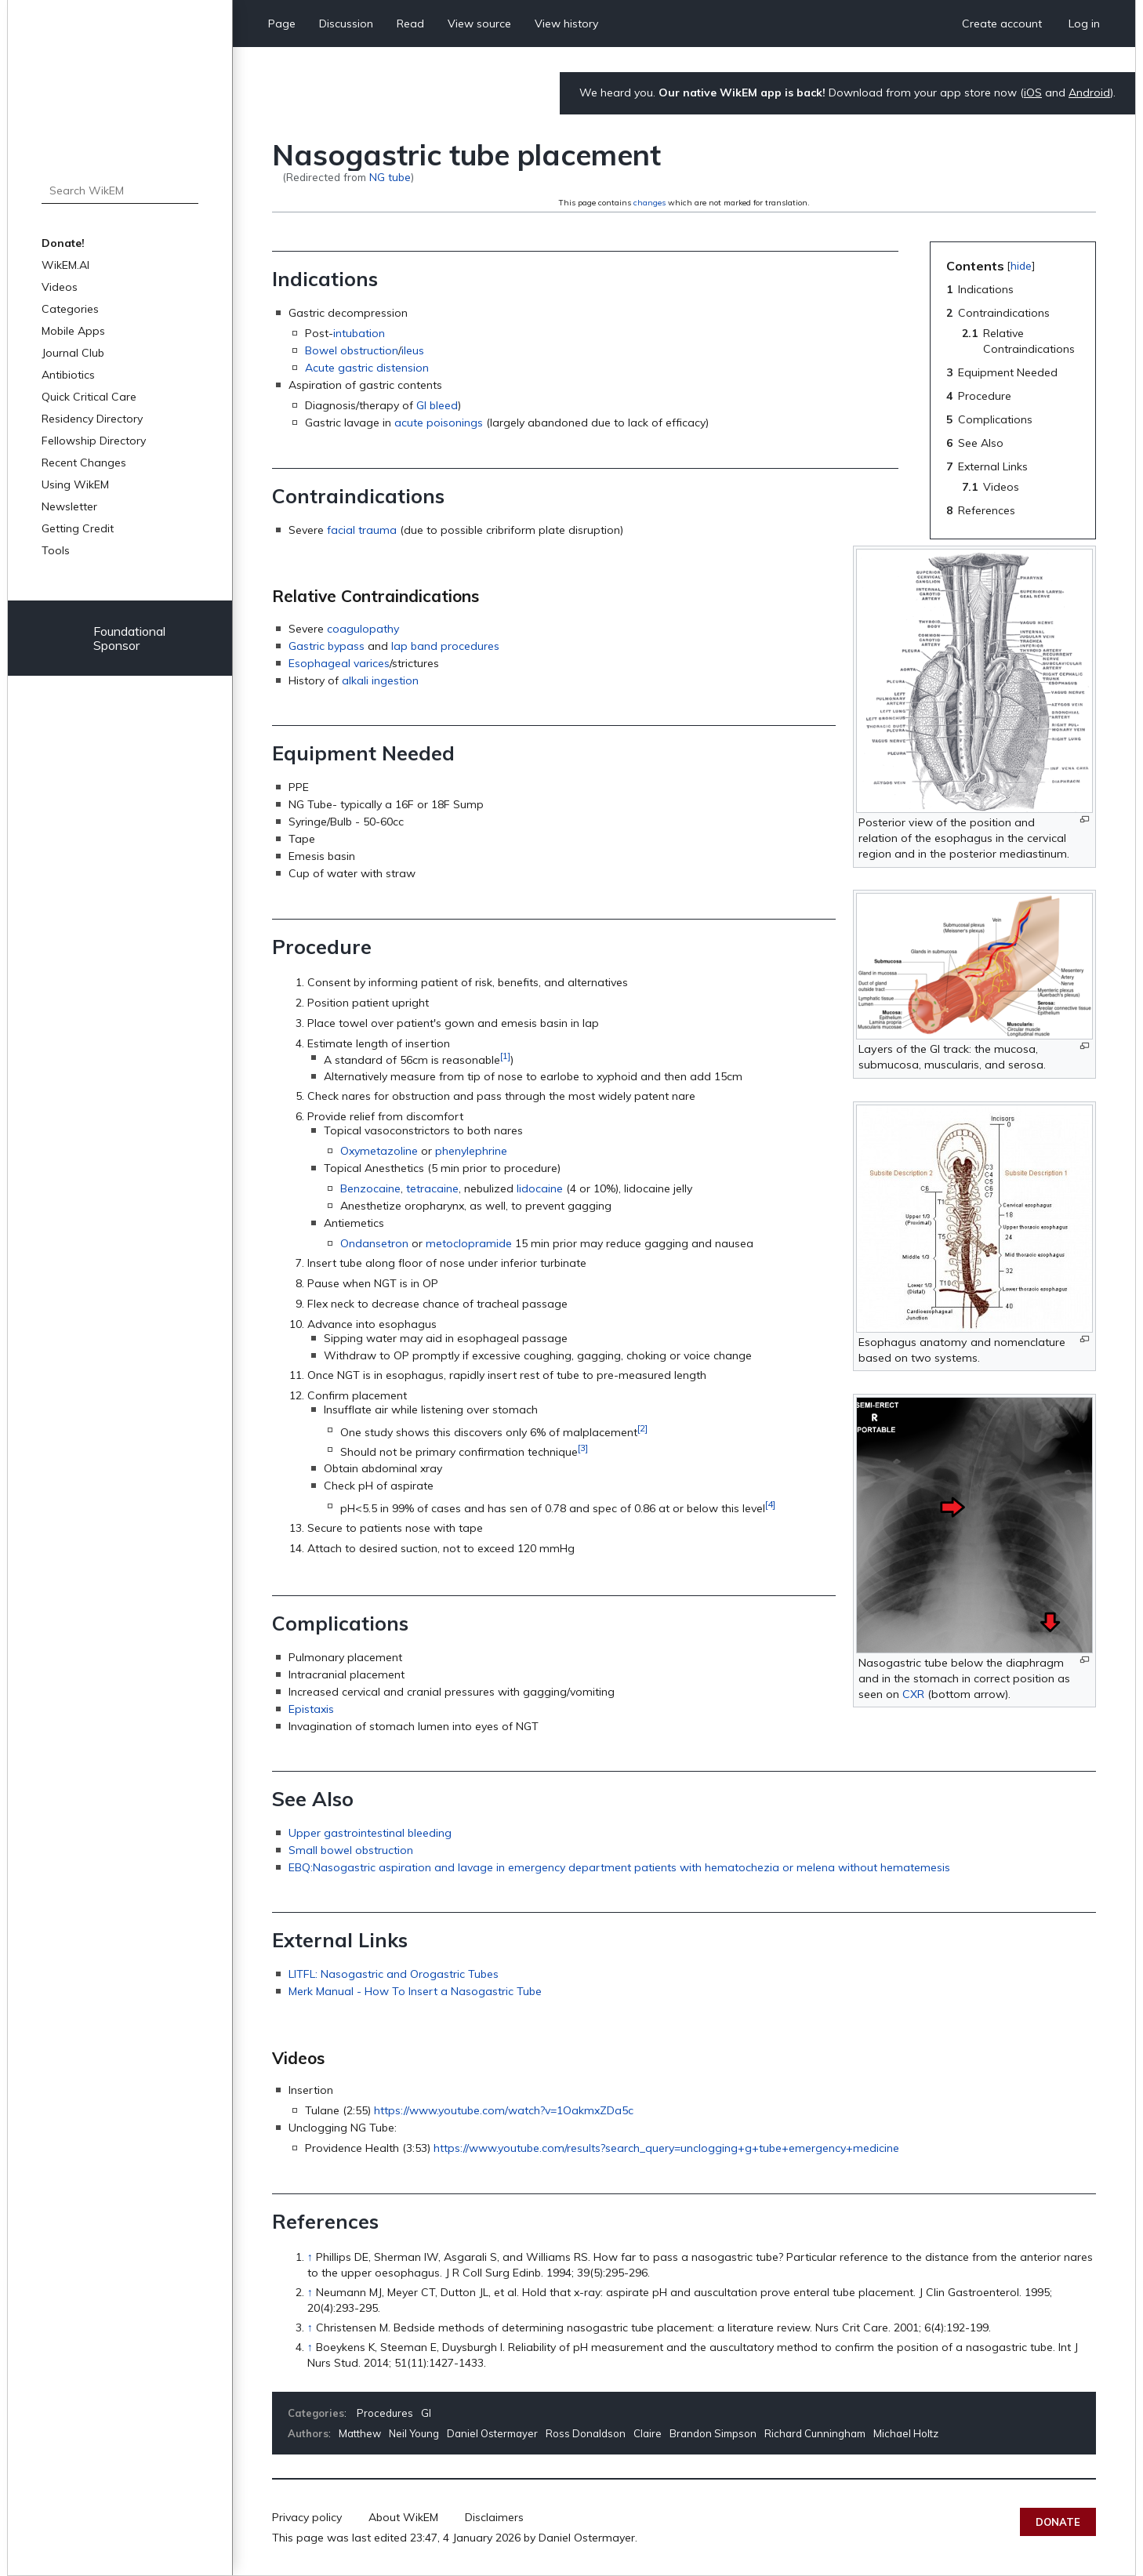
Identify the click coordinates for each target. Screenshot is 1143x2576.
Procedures (385, 2413)
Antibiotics (68, 375)
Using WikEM (75, 484)
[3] (583, 1447)
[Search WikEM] (120, 190)
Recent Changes (84, 462)
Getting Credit (78, 528)
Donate (1058, 2522)
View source (479, 23)
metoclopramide (469, 1243)
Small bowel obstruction (350, 1850)
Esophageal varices (339, 663)
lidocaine (540, 1188)
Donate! (63, 243)
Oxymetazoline (379, 1151)
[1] (505, 1055)
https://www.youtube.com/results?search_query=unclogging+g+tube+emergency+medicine (666, 2148)
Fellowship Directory (94, 441)
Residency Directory (92, 419)
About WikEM (403, 2517)
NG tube (390, 176)
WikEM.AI (65, 265)
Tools (56, 550)
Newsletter (69, 506)
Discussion (346, 23)
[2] (642, 1428)
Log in (1084, 23)
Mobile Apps (73, 331)
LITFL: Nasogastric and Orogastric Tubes (393, 1974)
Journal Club (73, 353)
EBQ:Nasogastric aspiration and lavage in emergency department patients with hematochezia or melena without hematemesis (619, 1867)
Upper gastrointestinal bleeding (370, 1833)
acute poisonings (438, 422)
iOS (1033, 92)
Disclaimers (494, 2517)
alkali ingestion (380, 680)
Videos (60, 287)
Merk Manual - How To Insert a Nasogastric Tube (415, 1991)
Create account (1002, 23)
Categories (70, 309)
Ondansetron (374, 1243)
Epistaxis (311, 1709)
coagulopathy (363, 629)
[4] (770, 1504)
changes (649, 203)
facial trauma (362, 530)
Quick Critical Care (89, 397)
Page (282, 23)
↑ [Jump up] (310, 2257)
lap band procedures (445, 646)
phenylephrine (471, 1151)
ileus (412, 350)
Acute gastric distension (367, 368)
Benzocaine (370, 1188)
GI (426, 2413)
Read (410, 23)
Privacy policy (307, 2517)
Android (1089, 92)
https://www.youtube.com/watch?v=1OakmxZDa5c (503, 2110)
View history (566, 23)
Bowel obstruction (351, 350)
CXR (913, 1694)
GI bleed (437, 405)
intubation (359, 333)
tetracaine (432, 1188)
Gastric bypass (326, 646)
